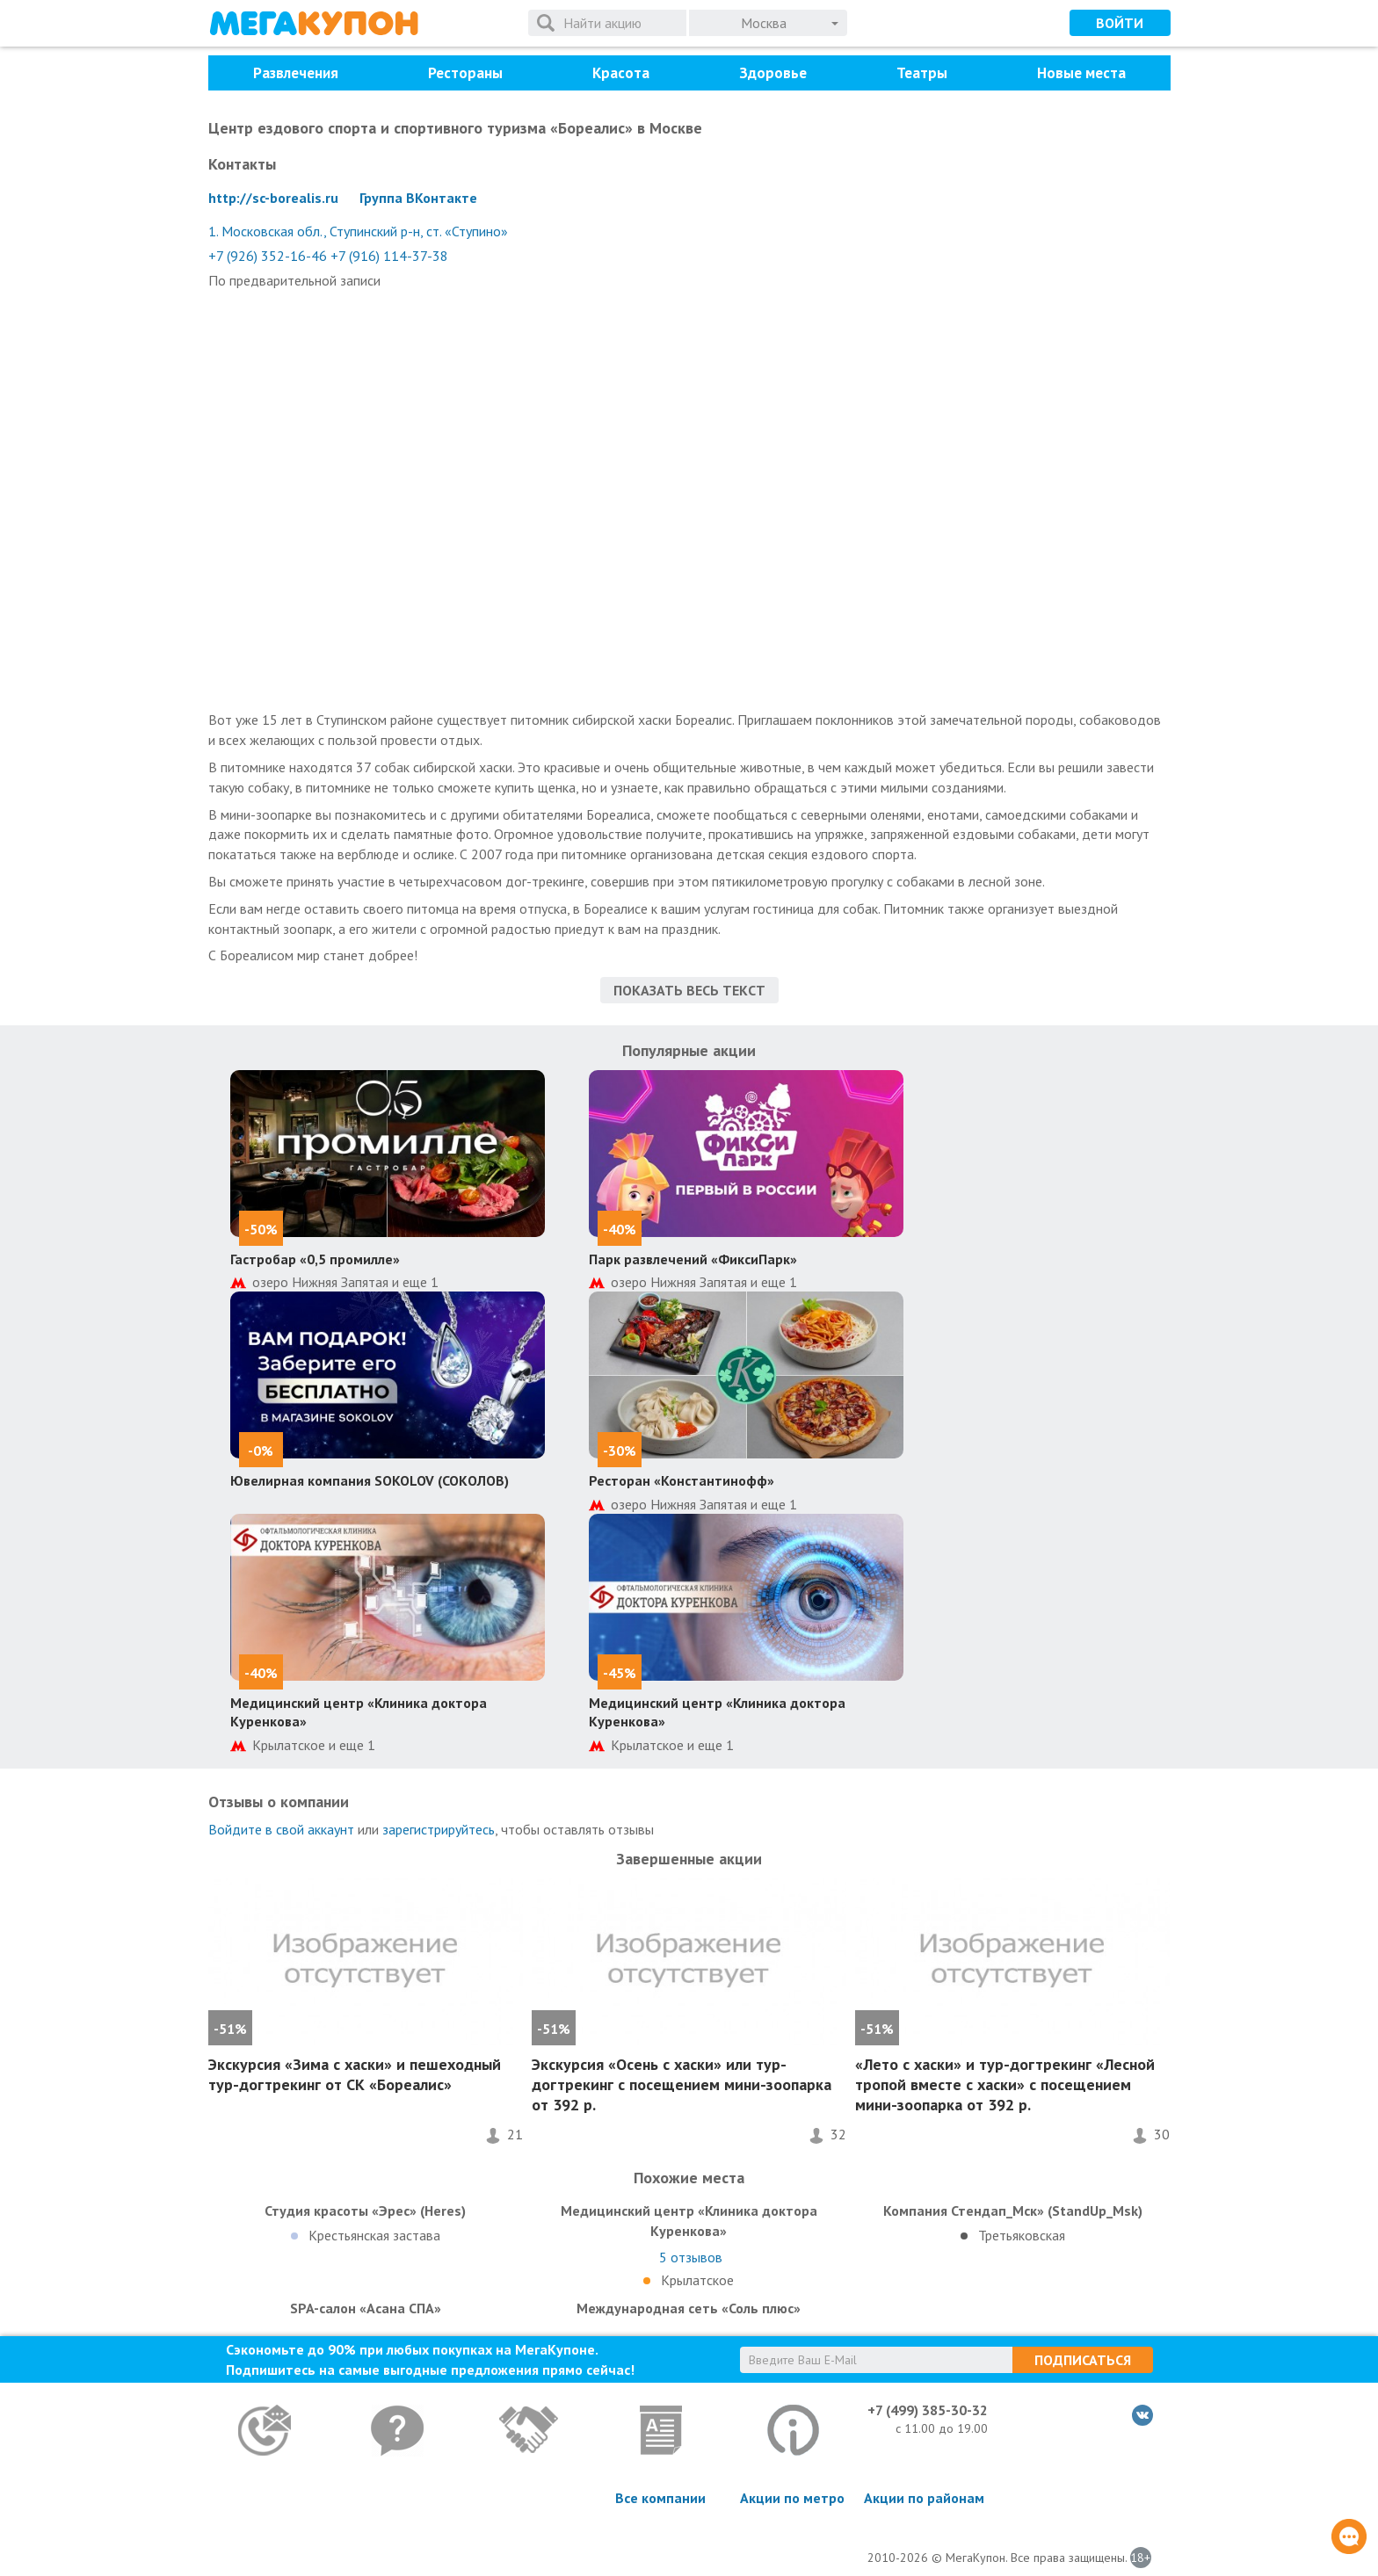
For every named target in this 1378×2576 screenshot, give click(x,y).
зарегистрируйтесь (438, 1829)
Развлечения (295, 73)
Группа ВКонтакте (418, 197)
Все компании (660, 2498)
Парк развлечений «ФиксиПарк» (693, 1259)
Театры (921, 73)
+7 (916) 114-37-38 (389, 255)
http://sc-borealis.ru (273, 197)
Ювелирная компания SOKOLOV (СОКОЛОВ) (369, 1480)
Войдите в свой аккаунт (281, 1829)
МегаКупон (313, 23)
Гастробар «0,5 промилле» (315, 1259)
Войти (1119, 23)
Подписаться (1082, 2360)
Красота (620, 73)
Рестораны (465, 73)
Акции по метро (792, 2498)
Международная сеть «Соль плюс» (689, 2308)
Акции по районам (924, 2498)
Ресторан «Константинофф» (681, 1480)
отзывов (690, 2257)
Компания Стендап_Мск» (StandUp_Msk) (1012, 2210)
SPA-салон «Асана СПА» (365, 2308)
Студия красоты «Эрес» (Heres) (365, 2210)
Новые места (1081, 73)
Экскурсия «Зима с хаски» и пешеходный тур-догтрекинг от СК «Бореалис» (354, 2074)
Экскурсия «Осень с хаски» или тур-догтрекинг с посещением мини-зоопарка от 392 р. (681, 2085)
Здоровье (773, 73)
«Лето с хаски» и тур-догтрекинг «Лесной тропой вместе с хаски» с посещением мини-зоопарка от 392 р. (1005, 2085)
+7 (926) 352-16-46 (267, 255)
